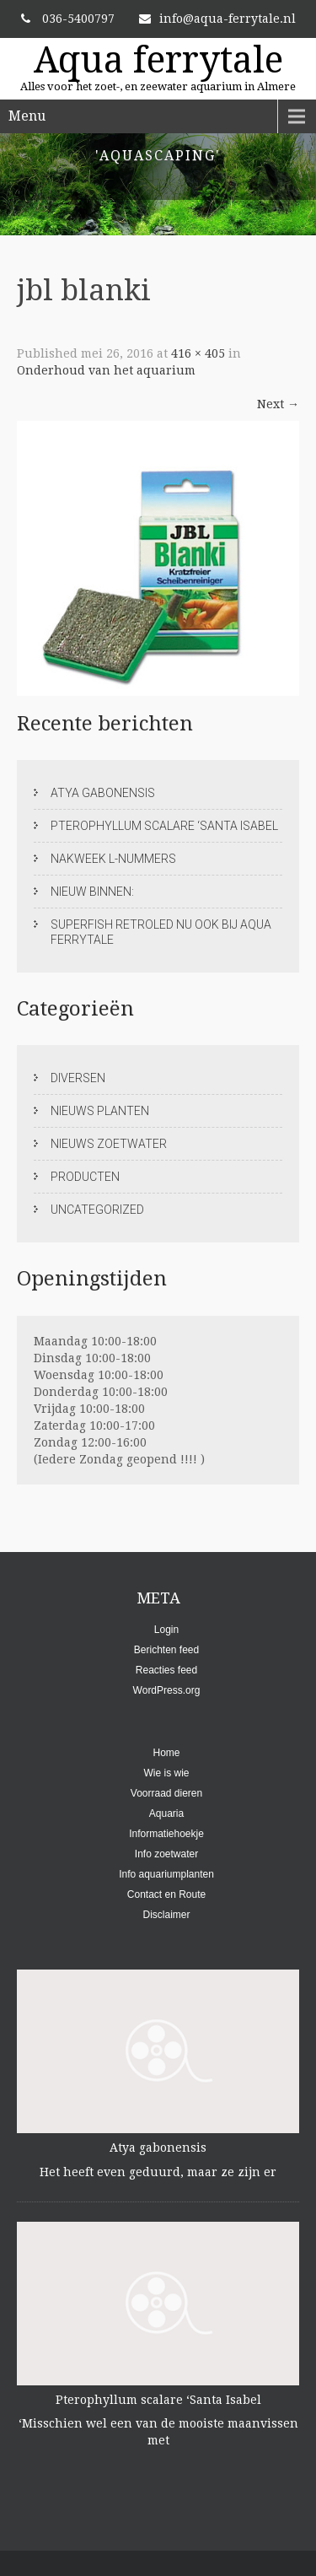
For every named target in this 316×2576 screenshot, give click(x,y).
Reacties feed (166, 1670)
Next (278, 404)
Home (166, 1753)
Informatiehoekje (166, 1834)
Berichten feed (166, 1650)
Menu (27, 116)
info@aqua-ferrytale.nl (217, 18)
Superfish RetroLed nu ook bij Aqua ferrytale (161, 932)
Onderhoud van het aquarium (106, 370)
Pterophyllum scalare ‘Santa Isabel (164, 826)
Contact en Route (166, 1894)
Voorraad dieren (166, 1793)
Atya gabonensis (103, 793)
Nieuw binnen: (92, 891)
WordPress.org (167, 1690)
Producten (85, 1176)
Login (166, 1630)
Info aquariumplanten (166, 1874)
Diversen (78, 1078)
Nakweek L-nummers (113, 858)
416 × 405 (198, 353)
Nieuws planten (100, 1111)
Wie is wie (166, 1773)
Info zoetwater (166, 1854)
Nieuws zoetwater (109, 1144)
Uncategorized (97, 1209)
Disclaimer (166, 1915)
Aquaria (166, 1813)
